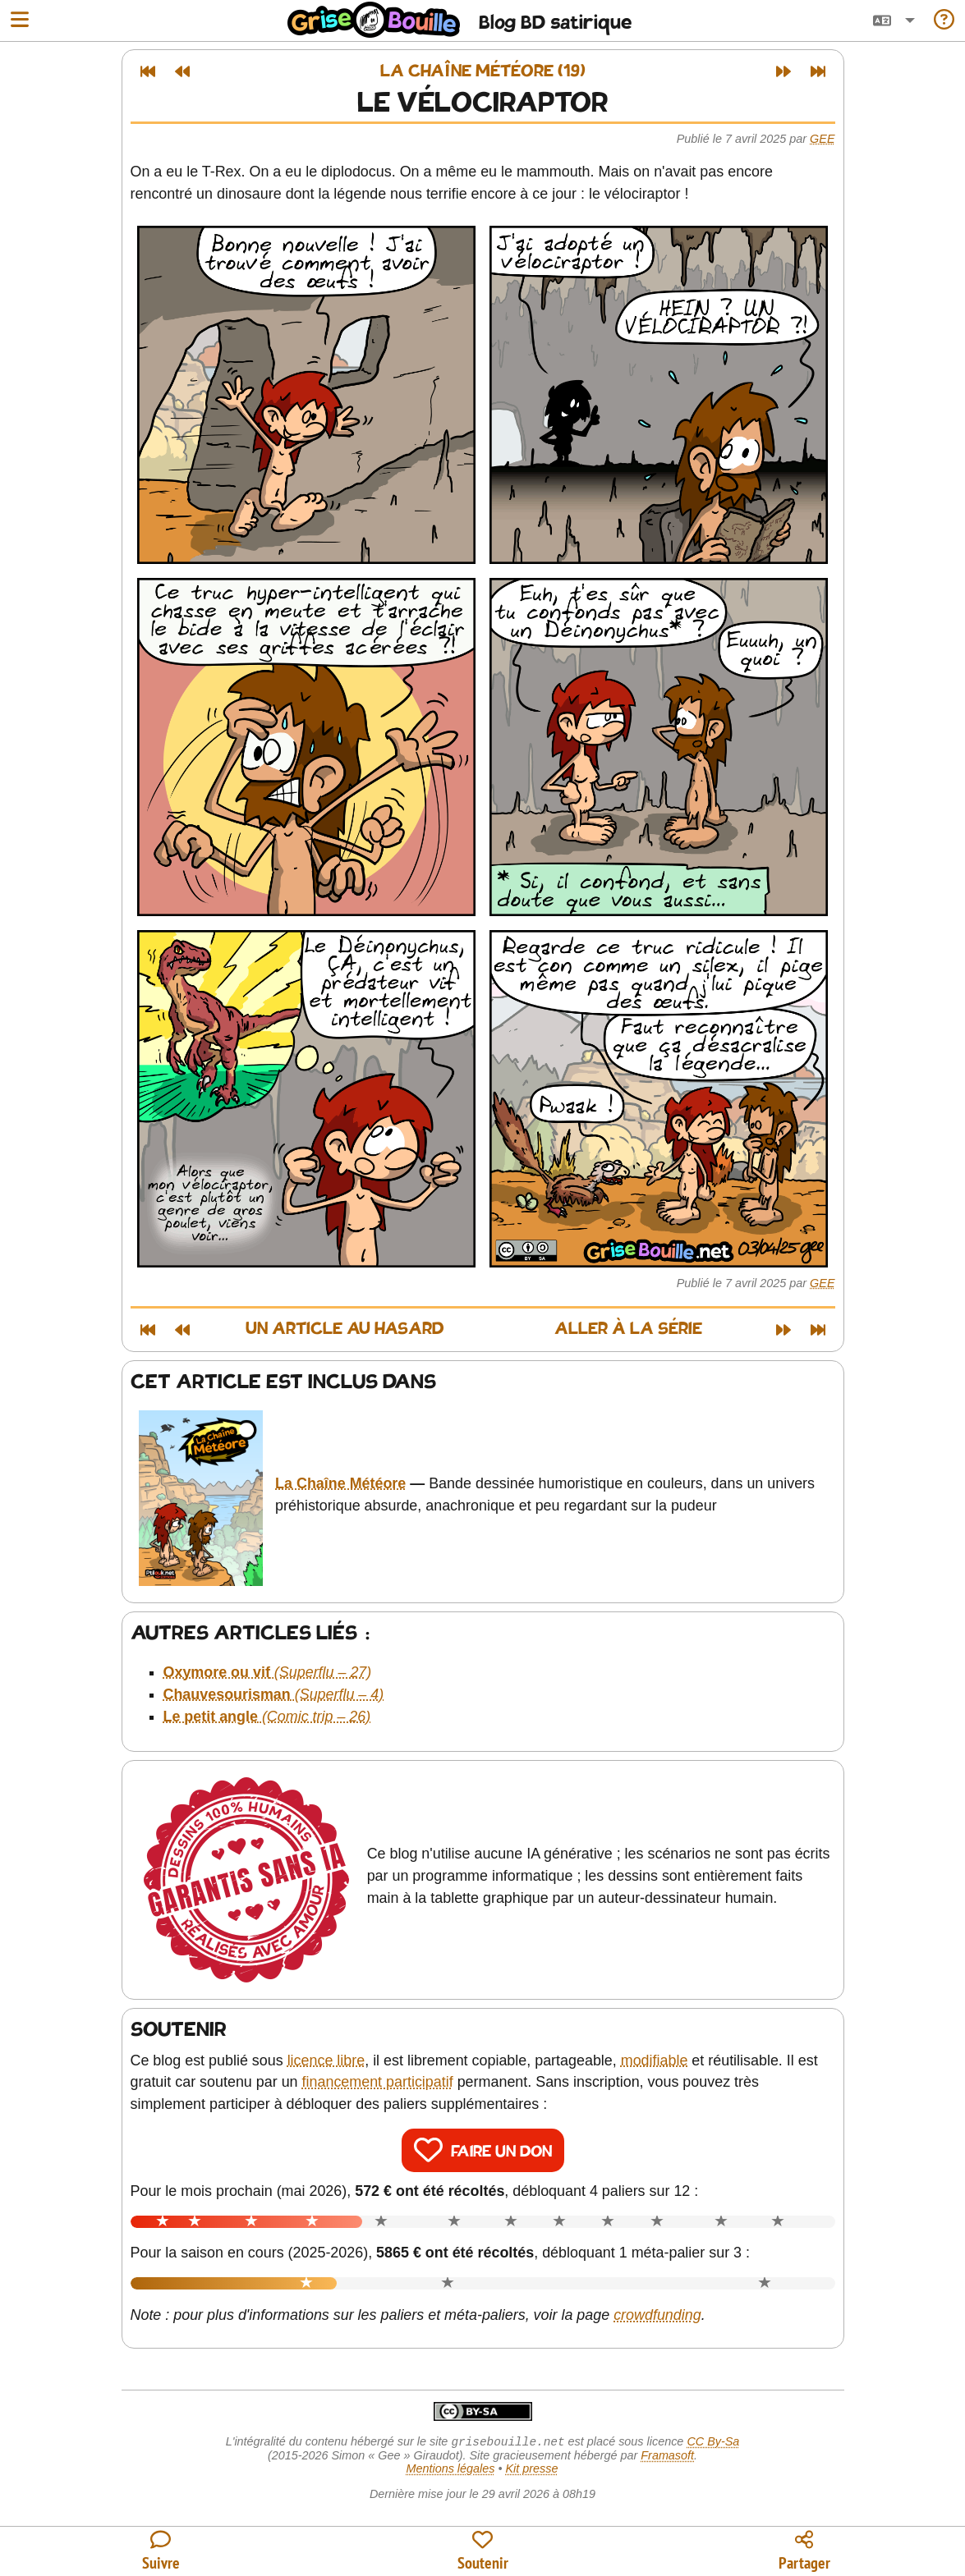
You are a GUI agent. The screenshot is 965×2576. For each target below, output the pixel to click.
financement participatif (377, 2082)
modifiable (654, 2060)
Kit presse (532, 2470)
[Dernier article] (818, 71)
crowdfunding (657, 2315)
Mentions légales (450, 2470)
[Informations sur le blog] (944, 21)
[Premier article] (148, 71)
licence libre (326, 2060)
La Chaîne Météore (340, 1483)
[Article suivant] (783, 71)
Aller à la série (628, 1329)
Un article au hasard (345, 1329)
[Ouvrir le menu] (20, 21)
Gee (822, 138)
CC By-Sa (713, 2443)
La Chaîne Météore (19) (483, 72)
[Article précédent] (182, 71)
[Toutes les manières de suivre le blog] (161, 2551)
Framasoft (667, 2457)
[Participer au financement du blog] (483, 2551)
